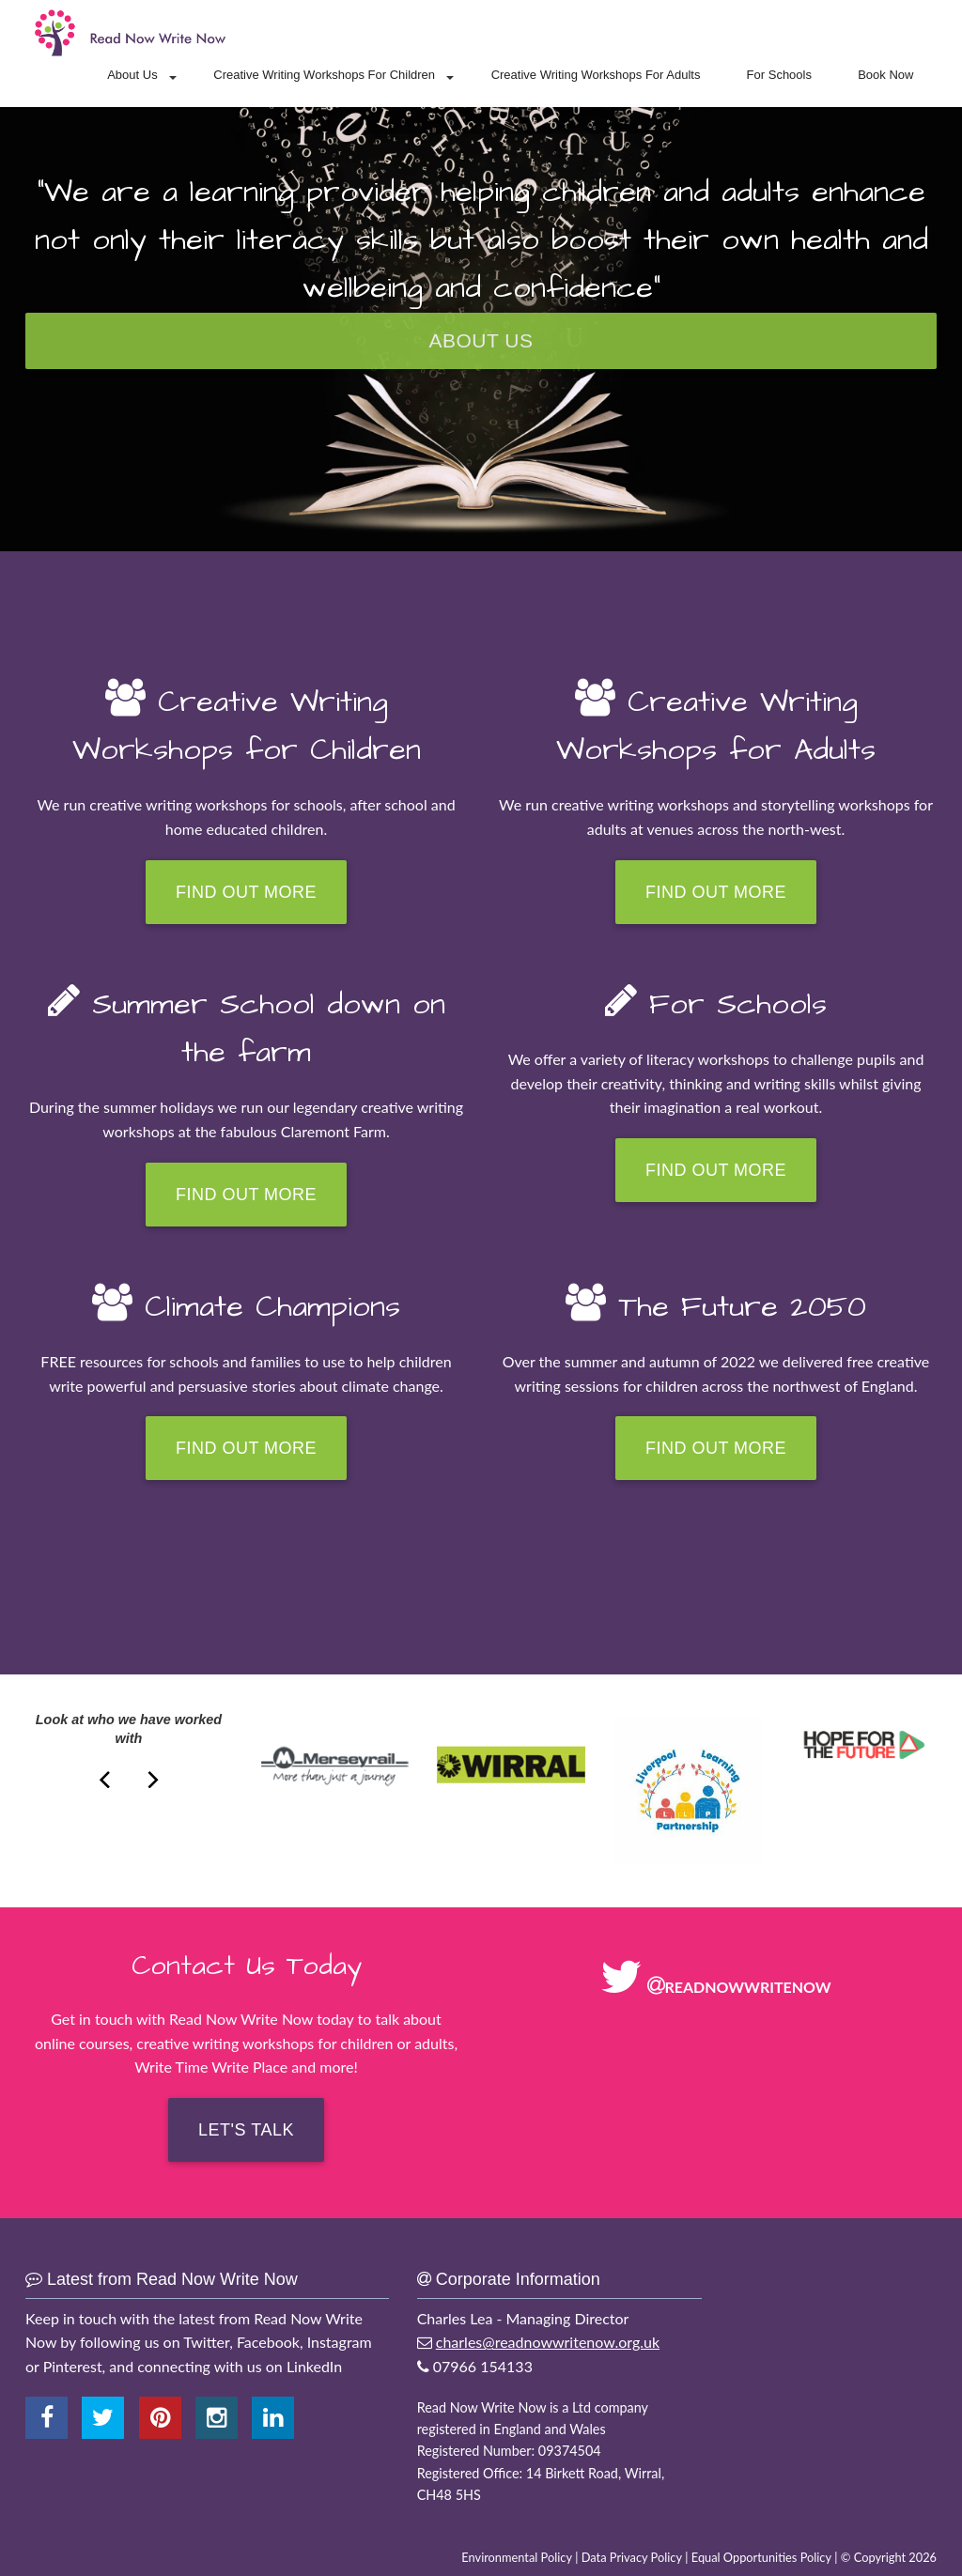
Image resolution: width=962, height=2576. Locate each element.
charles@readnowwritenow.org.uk (547, 2342)
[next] (106, 1776)
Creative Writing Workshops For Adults (596, 75)
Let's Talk (246, 2130)
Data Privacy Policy (632, 2557)
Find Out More (246, 892)
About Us (132, 75)
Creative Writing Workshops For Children (324, 75)
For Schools (779, 75)
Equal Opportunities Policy (761, 2557)
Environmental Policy (516, 2557)
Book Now (885, 75)
